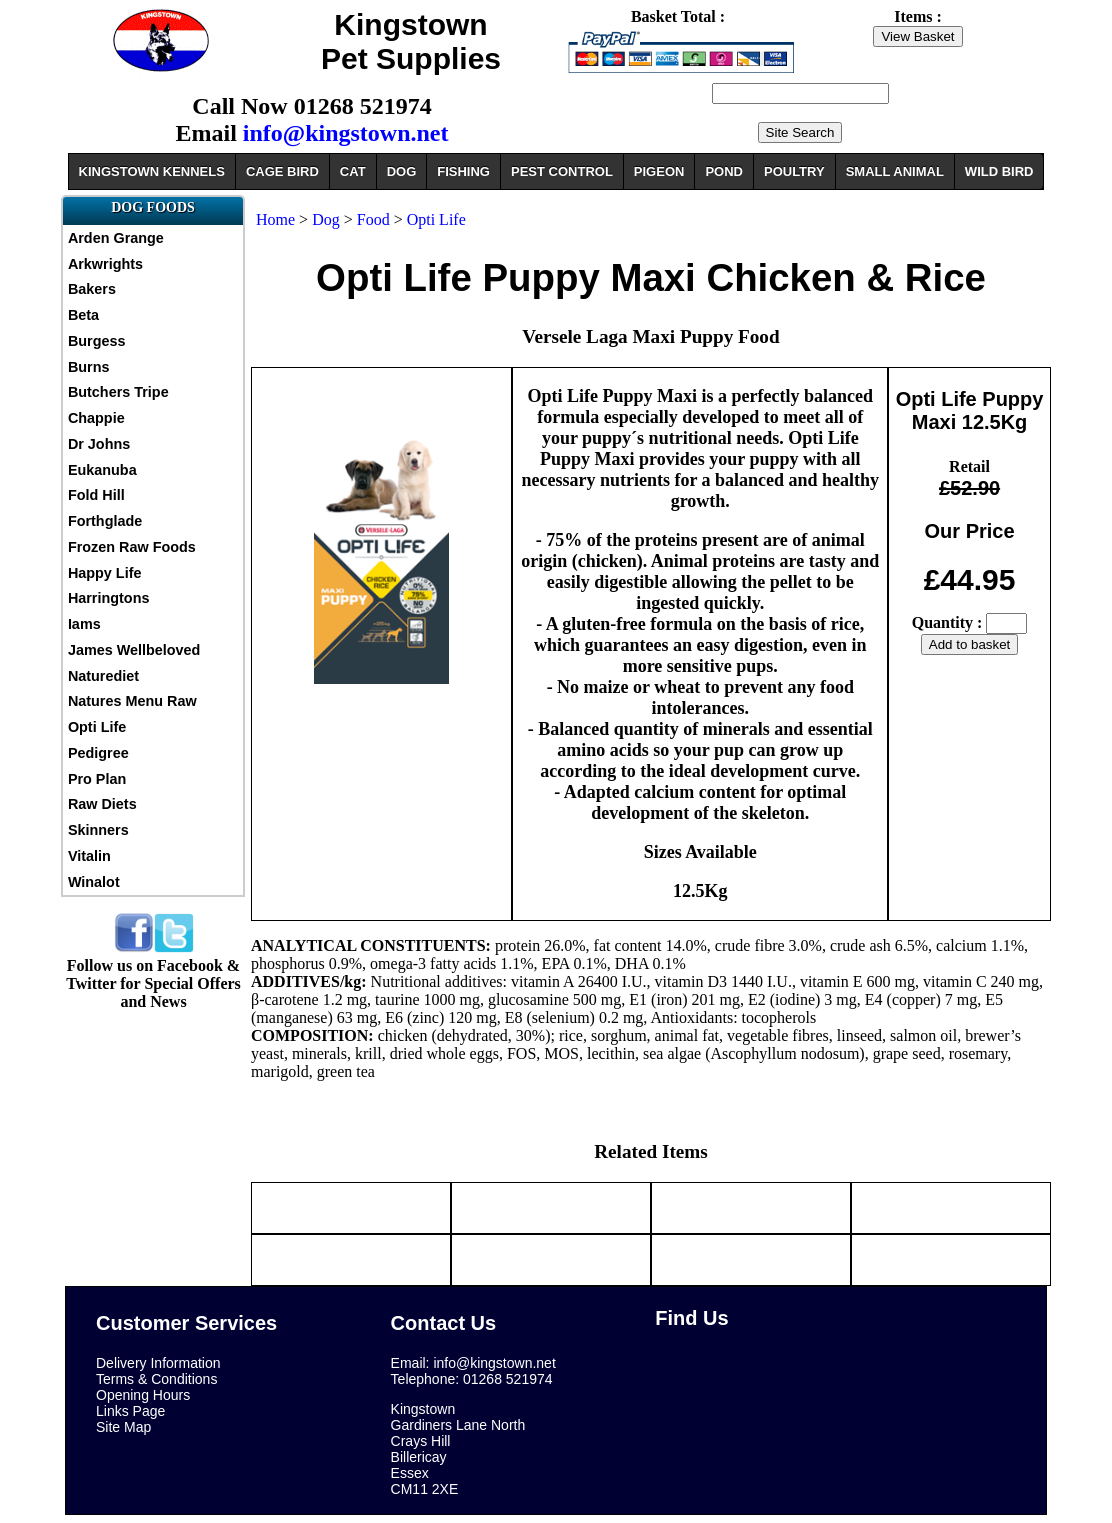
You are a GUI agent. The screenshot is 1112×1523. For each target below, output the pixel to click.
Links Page (130, 1411)
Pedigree (98, 753)
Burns (89, 367)
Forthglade (105, 521)
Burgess (97, 341)
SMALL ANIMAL (895, 171)
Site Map (123, 1427)
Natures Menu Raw (132, 701)
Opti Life (97, 727)
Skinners (98, 830)
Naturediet (103, 676)
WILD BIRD (999, 171)
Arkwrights (105, 264)
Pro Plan (97, 779)
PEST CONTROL (562, 171)
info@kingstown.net (346, 133)
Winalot (94, 882)
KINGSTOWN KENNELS (152, 171)
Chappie (96, 418)
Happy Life (105, 573)
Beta (83, 315)
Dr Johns (99, 444)
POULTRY (794, 171)
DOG (402, 171)
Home (275, 219)
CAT (353, 171)
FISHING (463, 171)
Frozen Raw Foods (132, 547)
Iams (84, 624)
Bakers (92, 289)
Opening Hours (143, 1395)
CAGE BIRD (282, 171)
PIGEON (659, 171)
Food (373, 219)
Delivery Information (158, 1363)
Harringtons (109, 598)
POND (724, 171)
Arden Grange (116, 238)
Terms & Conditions (156, 1379)
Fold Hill (96, 495)
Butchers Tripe (118, 392)
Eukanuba (102, 470)
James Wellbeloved (134, 650)
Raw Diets (102, 804)
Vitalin (89, 856)
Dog (328, 219)
